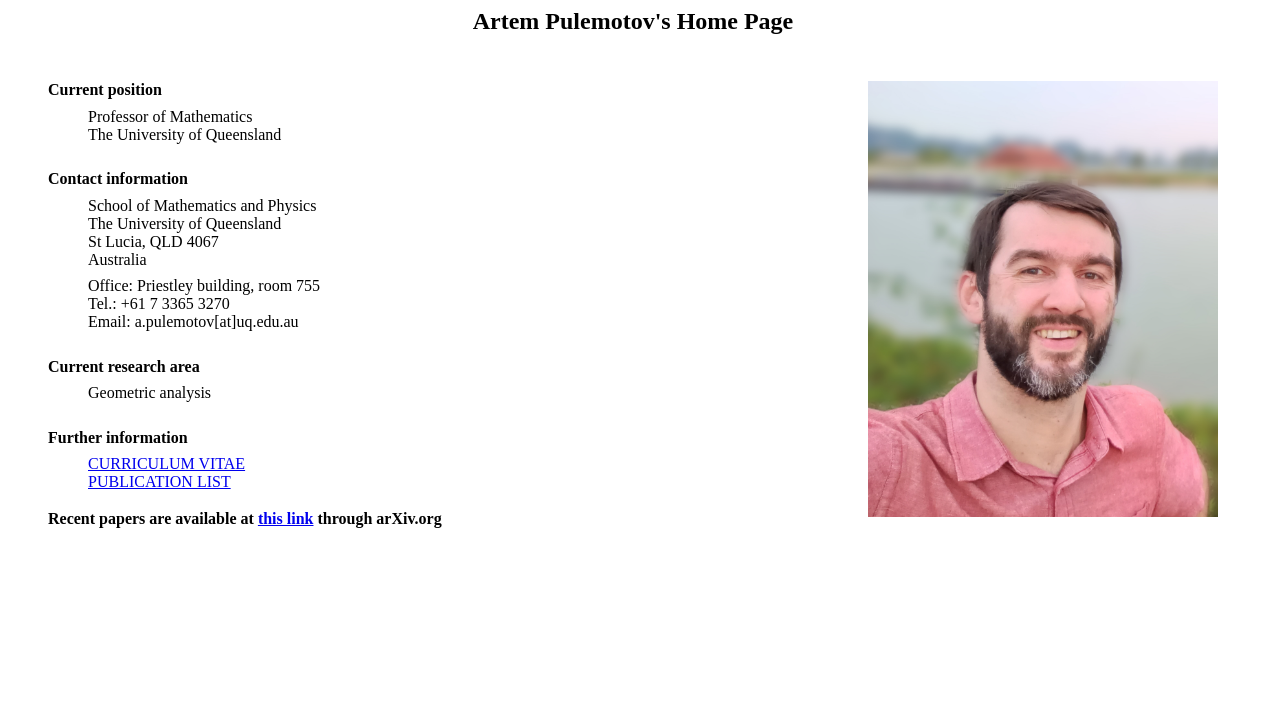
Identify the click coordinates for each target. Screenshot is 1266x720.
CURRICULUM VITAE (166, 463)
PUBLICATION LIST (159, 481)
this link (286, 518)
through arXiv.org (377, 518)
